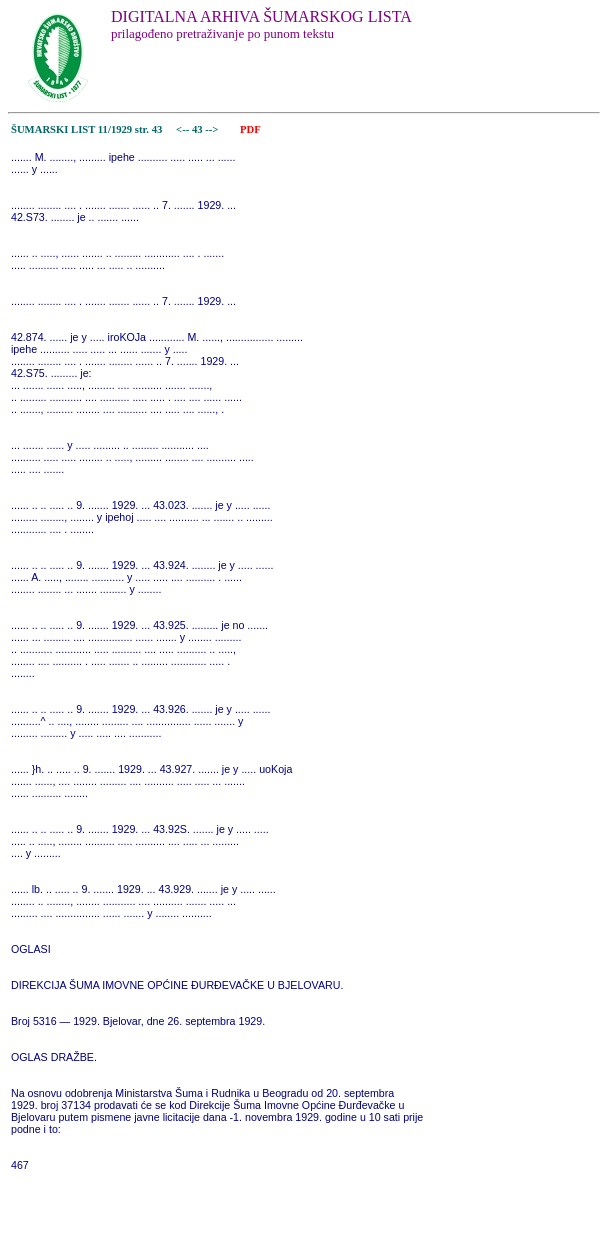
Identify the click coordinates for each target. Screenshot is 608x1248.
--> (213, 129)
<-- (182, 129)
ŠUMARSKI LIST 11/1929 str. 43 (86, 129)
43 (198, 129)
